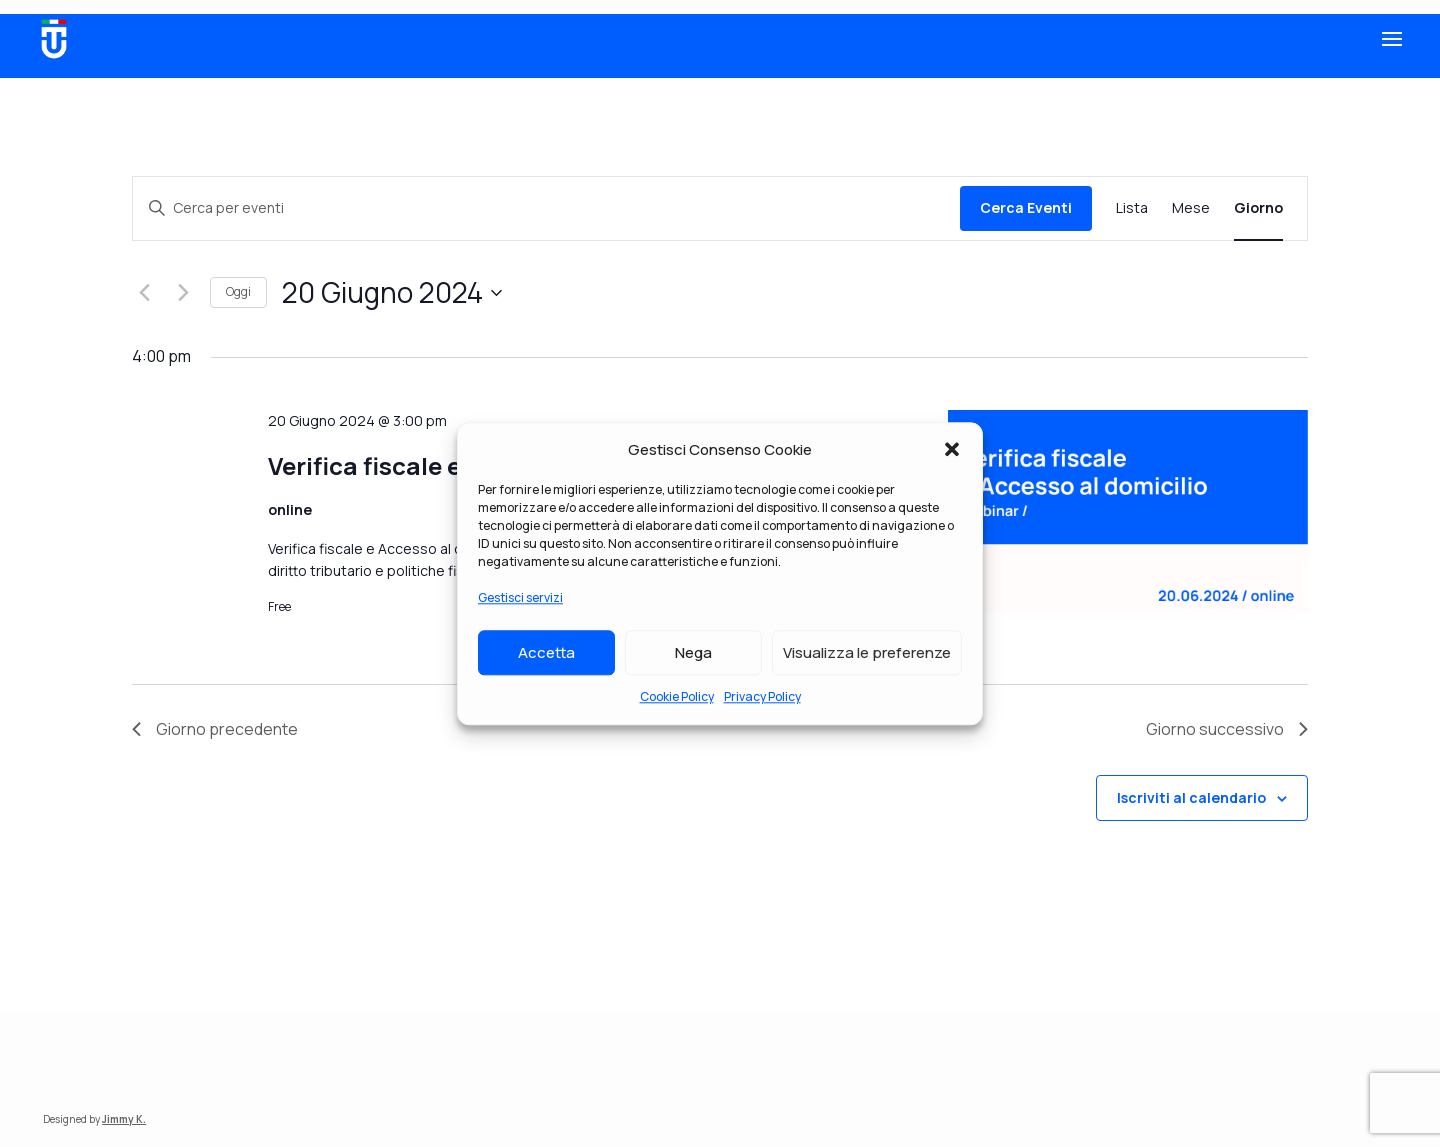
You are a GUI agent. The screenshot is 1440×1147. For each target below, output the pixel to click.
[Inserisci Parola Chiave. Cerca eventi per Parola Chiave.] (546, 208)
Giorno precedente (215, 729)
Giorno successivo (1227, 729)
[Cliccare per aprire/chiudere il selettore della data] (392, 293)
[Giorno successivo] (183, 293)
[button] (952, 450)
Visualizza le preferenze (867, 652)
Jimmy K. (124, 1119)
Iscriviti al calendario (1191, 797)
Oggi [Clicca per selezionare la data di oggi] (238, 291)
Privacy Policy (762, 696)
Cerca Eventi (1026, 207)
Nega (693, 652)
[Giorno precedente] (144, 293)
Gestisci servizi (520, 598)
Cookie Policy (677, 696)
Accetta (546, 652)
